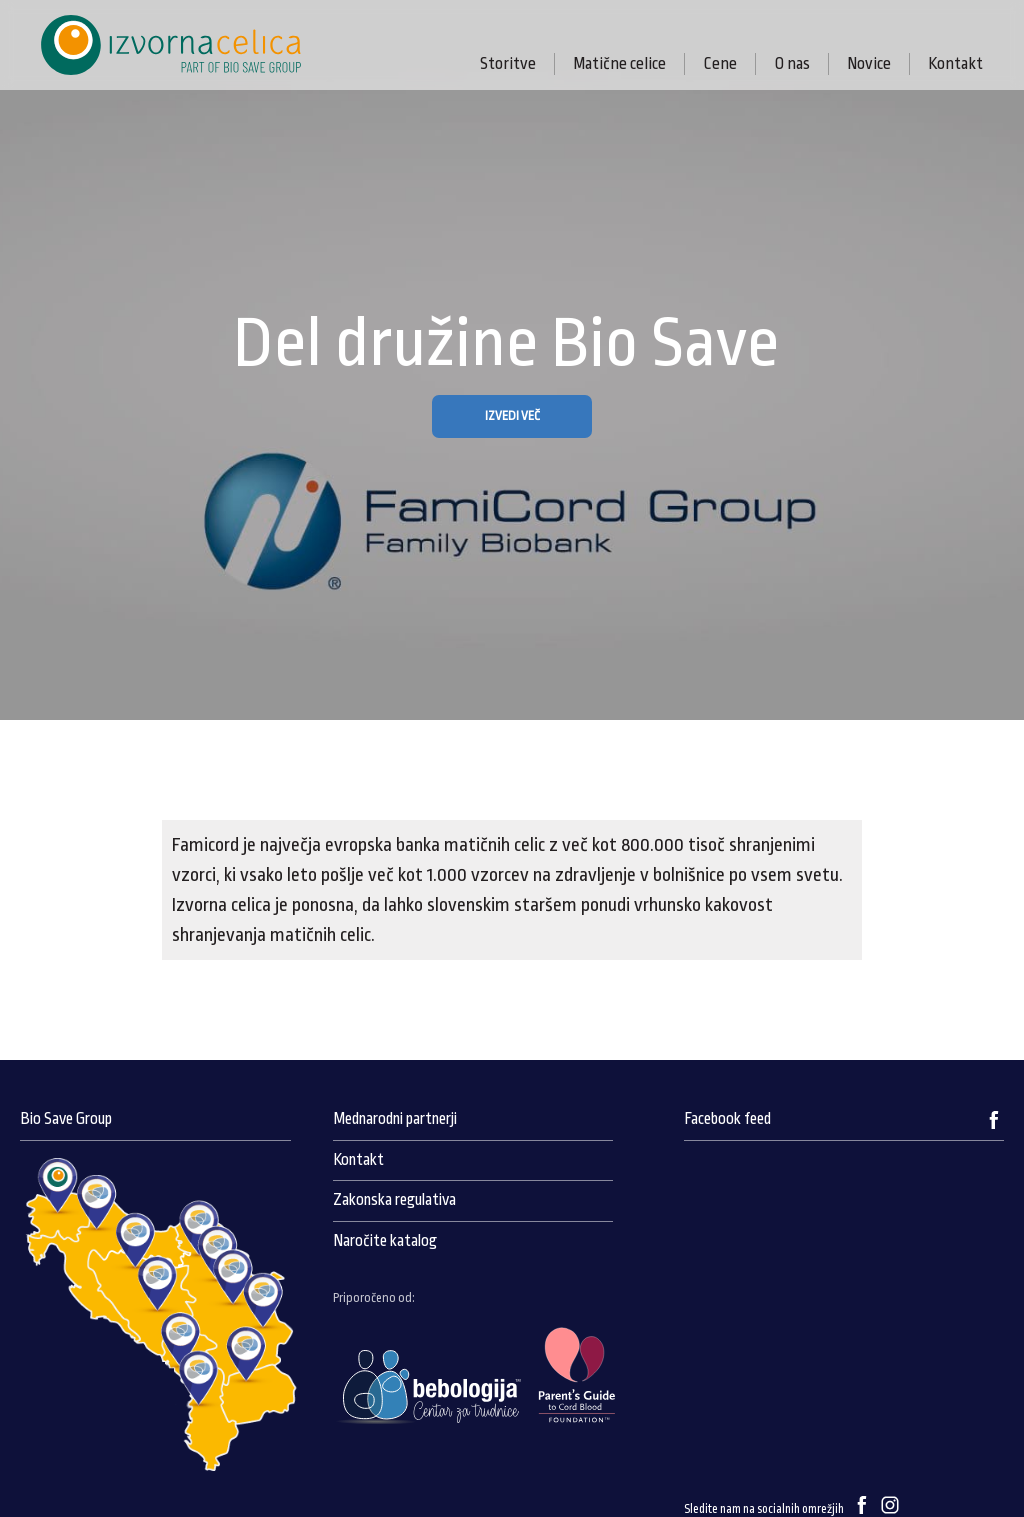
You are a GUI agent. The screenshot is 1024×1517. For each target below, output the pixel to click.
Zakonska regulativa (394, 1200)
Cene (720, 63)
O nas (792, 63)
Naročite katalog (385, 1241)
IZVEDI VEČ (512, 416)
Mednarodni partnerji (395, 1119)
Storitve (508, 63)
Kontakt (955, 63)
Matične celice (619, 63)
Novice (869, 63)
